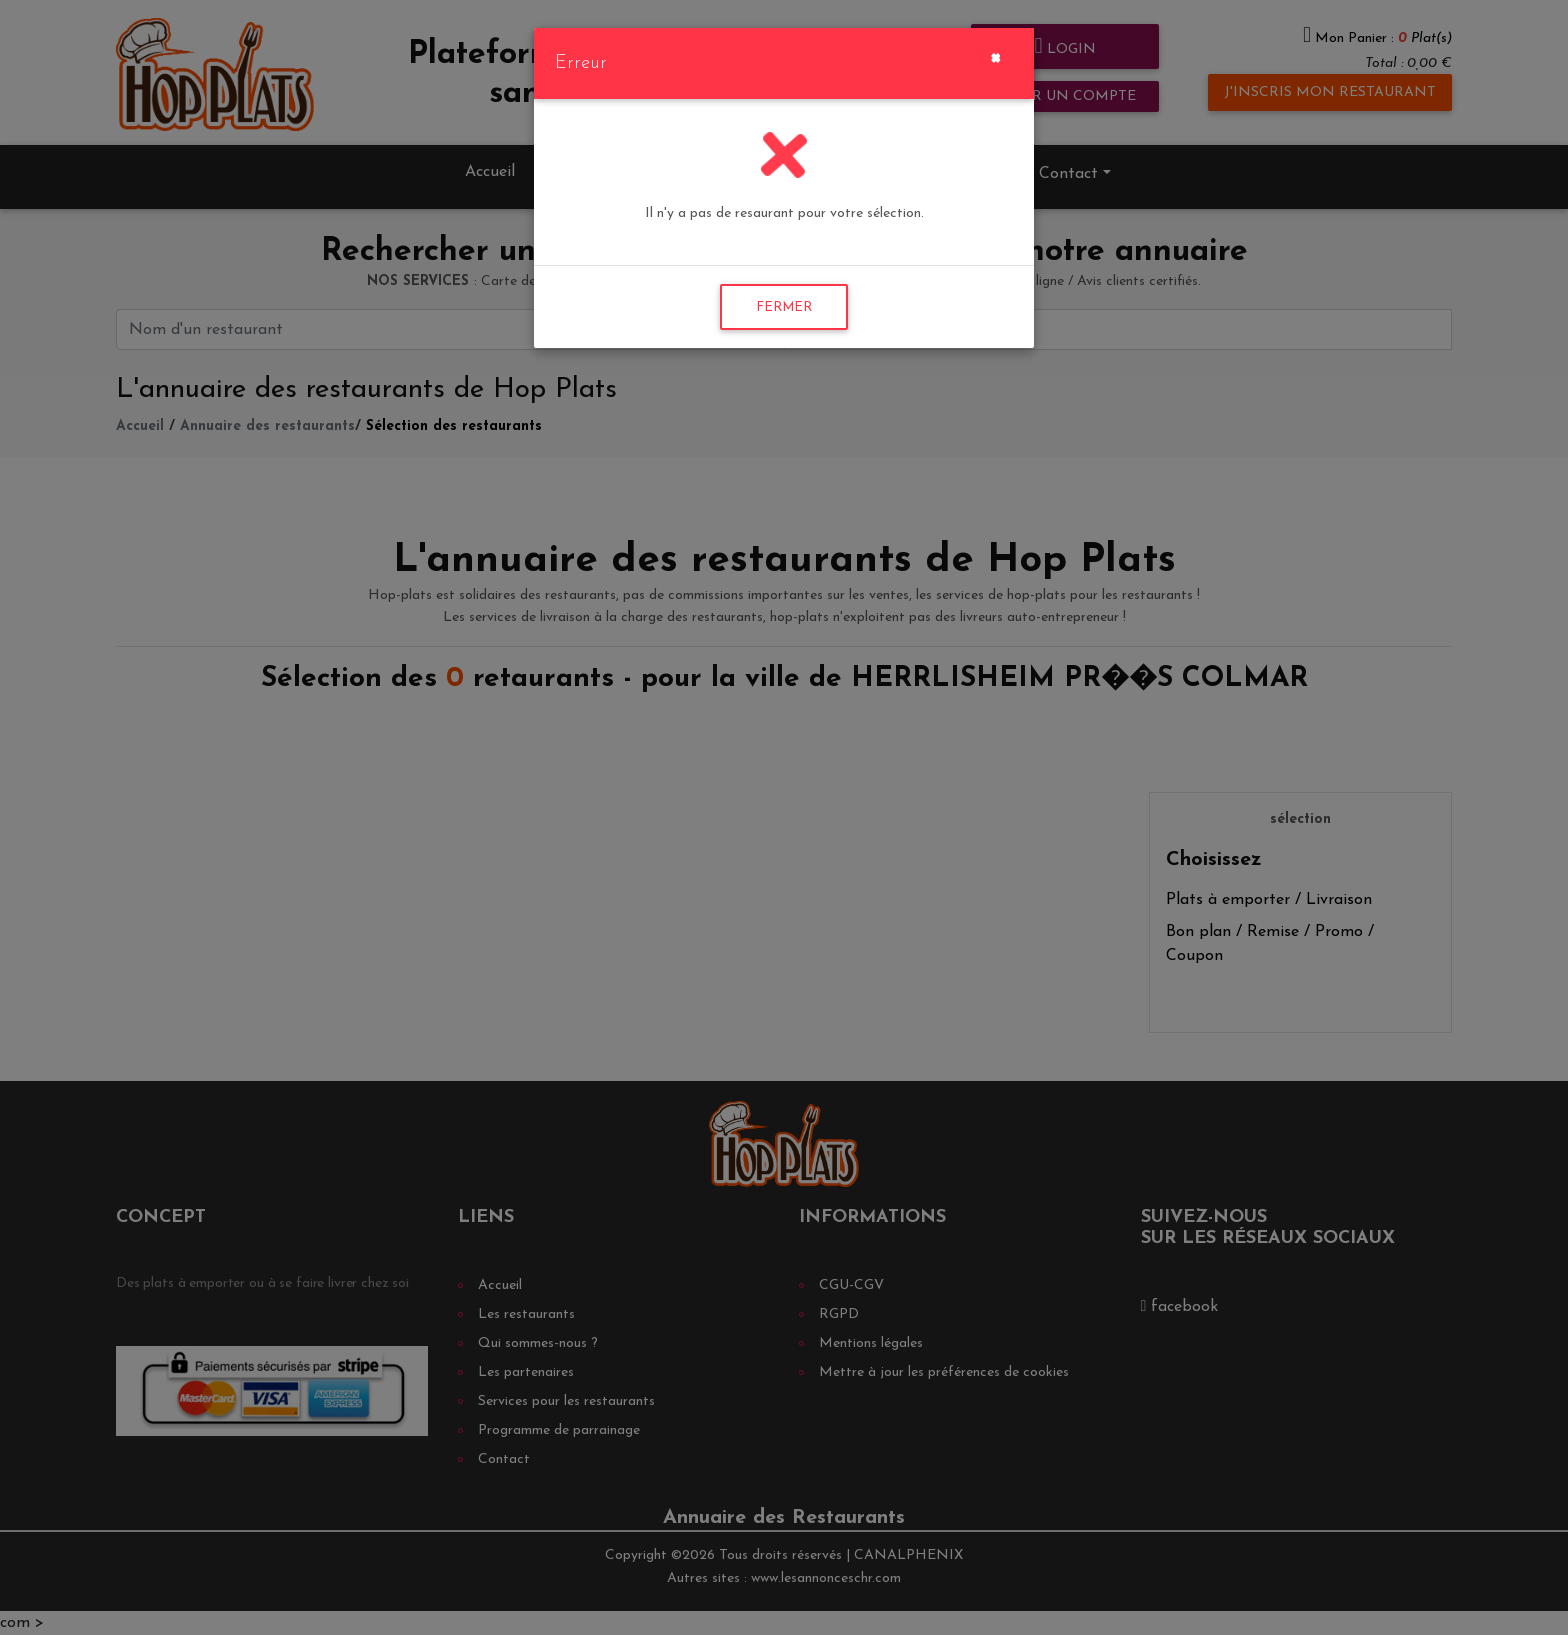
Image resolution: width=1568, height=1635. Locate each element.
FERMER (784, 307)
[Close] (995, 56)
